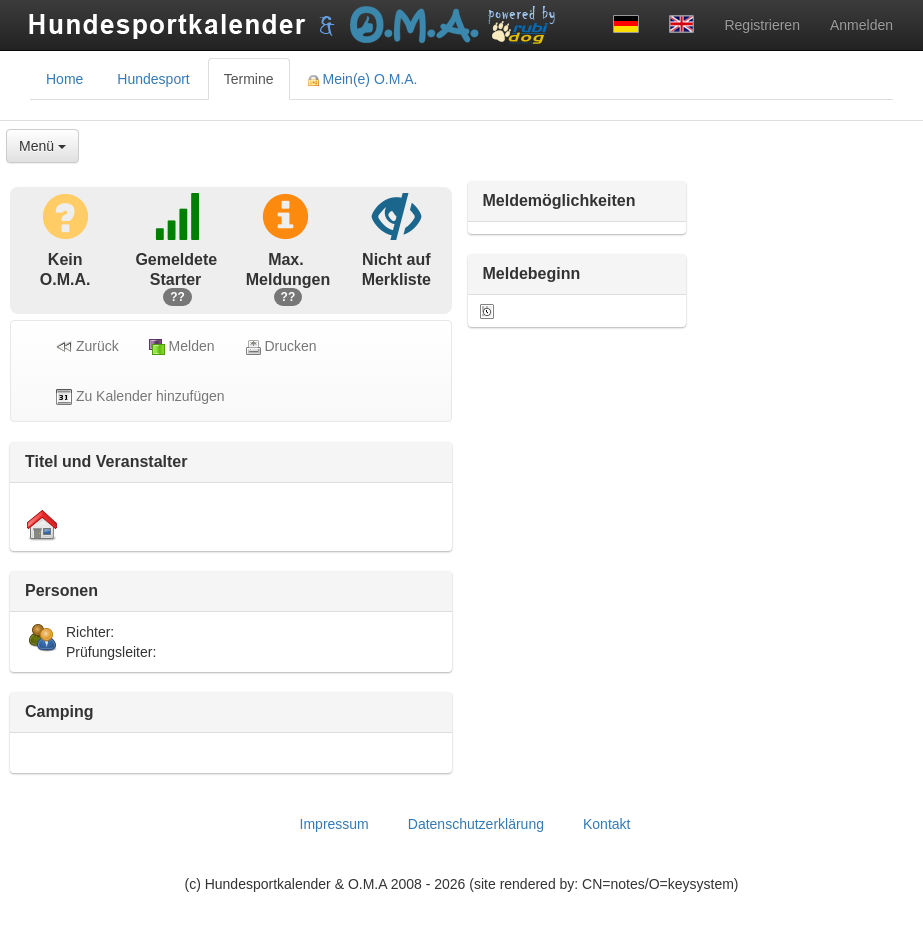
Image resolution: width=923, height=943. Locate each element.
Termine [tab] (249, 79)
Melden (182, 346)
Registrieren (761, 25)
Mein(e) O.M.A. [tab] (363, 79)
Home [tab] (64, 79)
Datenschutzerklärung (476, 824)
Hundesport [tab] (153, 79)
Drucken (281, 346)
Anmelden (861, 25)
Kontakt (606, 824)
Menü (42, 146)
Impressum (334, 824)
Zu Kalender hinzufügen (140, 396)
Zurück (87, 346)
